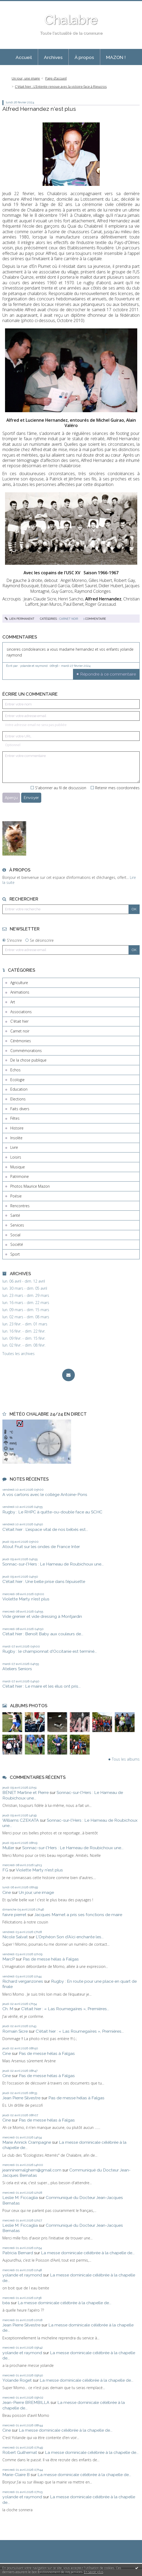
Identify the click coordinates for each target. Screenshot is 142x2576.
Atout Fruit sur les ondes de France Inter (41, 1546)
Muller (8, 1847)
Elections (18, 1098)
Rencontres (20, 1205)
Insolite (16, 1137)
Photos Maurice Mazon (30, 1186)
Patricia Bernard (17, 2252)
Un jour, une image (26, 78)
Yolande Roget (17, 2380)
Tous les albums (126, 1759)
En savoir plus (93, 2572)
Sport (15, 1254)
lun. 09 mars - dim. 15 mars (25, 1309)
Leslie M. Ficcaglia (20, 2197)
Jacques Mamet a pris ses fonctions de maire (78, 1914)
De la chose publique (28, 1060)
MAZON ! (116, 57)
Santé (15, 1215)
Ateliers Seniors (17, 1668)
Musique (17, 1166)
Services (17, 1225)
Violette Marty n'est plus (25, 1598)
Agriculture (19, 982)
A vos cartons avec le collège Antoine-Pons (44, 1494)
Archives (53, 57)
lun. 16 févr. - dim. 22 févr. (23, 1331)
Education (19, 1089)
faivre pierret (14, 1914)
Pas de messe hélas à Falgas (51, 1959)
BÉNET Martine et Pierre (25, 1792)
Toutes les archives (18, 1353)
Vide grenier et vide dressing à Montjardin (42, 1616)
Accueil (24, 57)
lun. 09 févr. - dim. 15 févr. (23, 1338)
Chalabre (71, 19)
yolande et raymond (22, 2274)
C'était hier (19, 1021)
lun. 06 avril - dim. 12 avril (23, 1281)
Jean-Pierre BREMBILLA (25, 2402)
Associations (21, 1011)
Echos (15, 1069)
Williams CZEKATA (20, 1820)
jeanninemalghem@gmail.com (31, 2170)
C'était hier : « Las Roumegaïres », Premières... (65, 2008)
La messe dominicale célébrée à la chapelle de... (88, 2252)
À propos (84, 57)
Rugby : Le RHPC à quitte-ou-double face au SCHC (52, 1511)
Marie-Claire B (16, 2474)
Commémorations (26, 1050)
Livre (14, 1147)
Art (12, 1001)
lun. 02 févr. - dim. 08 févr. (23, 1345)
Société (16, 1244)
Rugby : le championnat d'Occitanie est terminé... (49, 1651)
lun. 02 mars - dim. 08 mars (25, 1317)
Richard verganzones (22, 1981)
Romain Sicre (15, 2031)
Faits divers (19, 1108)
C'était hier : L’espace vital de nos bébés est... (45, 1529)
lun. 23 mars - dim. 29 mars (25, 1295)
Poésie (16, 1196)
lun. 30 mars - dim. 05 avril (24, 1288)
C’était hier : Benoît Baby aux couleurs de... (42, 1633)
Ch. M (7, 2008)
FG (5, 1869)
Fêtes (15, 1118)
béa (6, 2302)
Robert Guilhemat (19, 2452)
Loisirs (15, 1157)
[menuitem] (24, 57)
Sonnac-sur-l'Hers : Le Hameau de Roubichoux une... (53, 1564)
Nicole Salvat (15, 1936)
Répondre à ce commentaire (108, 674)
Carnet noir (19, 1031)
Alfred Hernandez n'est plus (39, 108)
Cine (6, 1892)
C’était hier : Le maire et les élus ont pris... (41, 1686)
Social (15, 1234)
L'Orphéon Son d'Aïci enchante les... (70, 1936)
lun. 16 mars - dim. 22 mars (25, 1302)
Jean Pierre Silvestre (21, 2097)
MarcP (8, 1959)
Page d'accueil (56, 78)
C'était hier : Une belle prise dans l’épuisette (43, 1581)
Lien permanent (20, 618)
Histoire (17, 1128)
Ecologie (17, 1079)
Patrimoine (19, 1176)
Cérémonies (20, 1040)
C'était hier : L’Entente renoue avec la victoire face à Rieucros (61, 86)
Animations (19, 992)
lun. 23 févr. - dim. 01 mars (24, 1324)
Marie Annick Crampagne (26, 2142)
